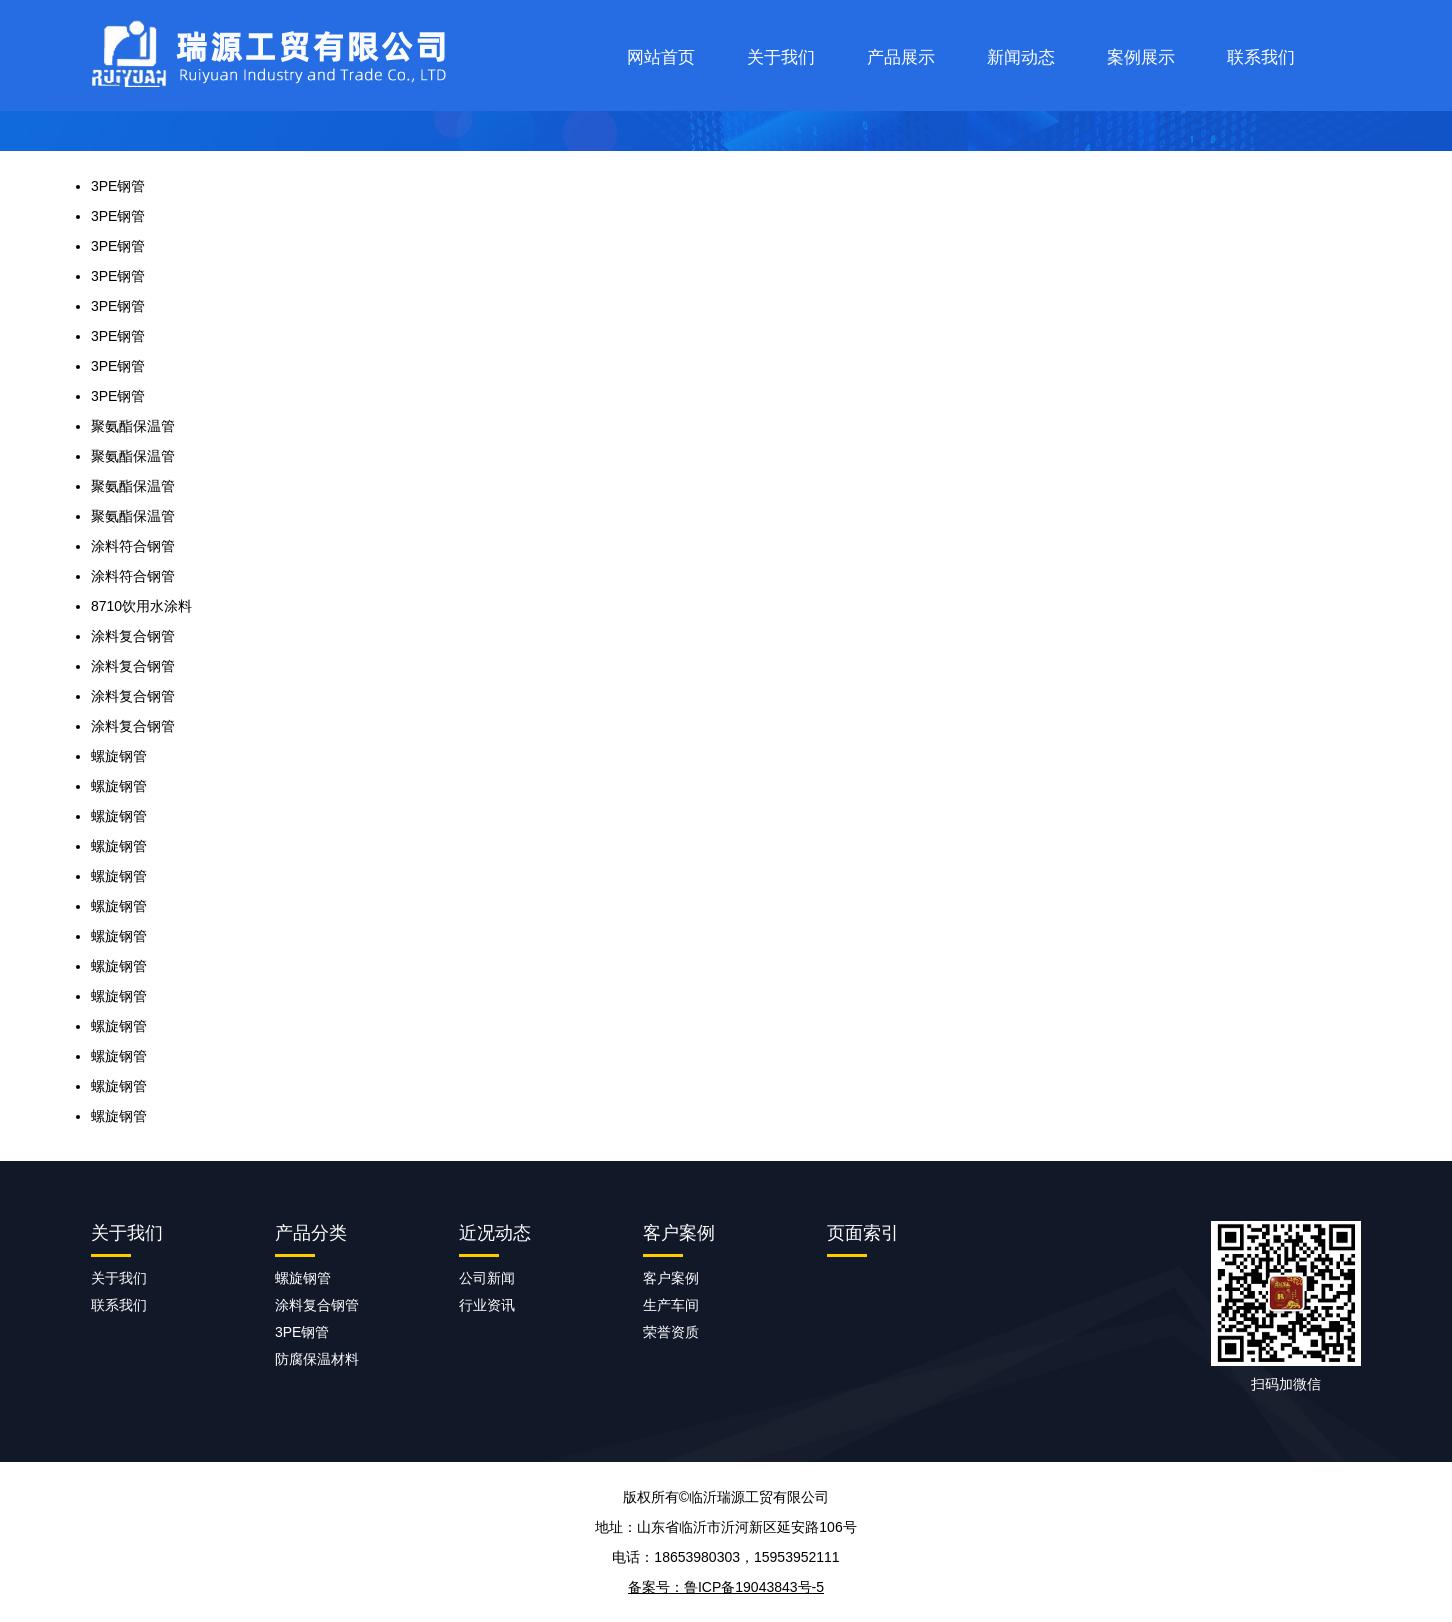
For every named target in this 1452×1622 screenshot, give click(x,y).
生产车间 (671, 1305)
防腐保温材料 (317, 1359)
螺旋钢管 (119, 756)
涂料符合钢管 (133, 546)
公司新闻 (487, 1278)
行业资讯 (487, 1305)
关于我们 (781, 57)
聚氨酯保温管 (133, 426)
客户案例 (679, 1233)
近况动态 (495, 1233)
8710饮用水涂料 (141, 606)
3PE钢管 (118, 186)
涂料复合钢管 (133, 636)
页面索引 (863, 1233)
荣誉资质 (671, 1332)
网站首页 (661, 57)
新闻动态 (1021, 57)
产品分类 (311, 1233)
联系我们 (1261, 57)
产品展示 (901, 57)
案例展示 (1141, 57)
